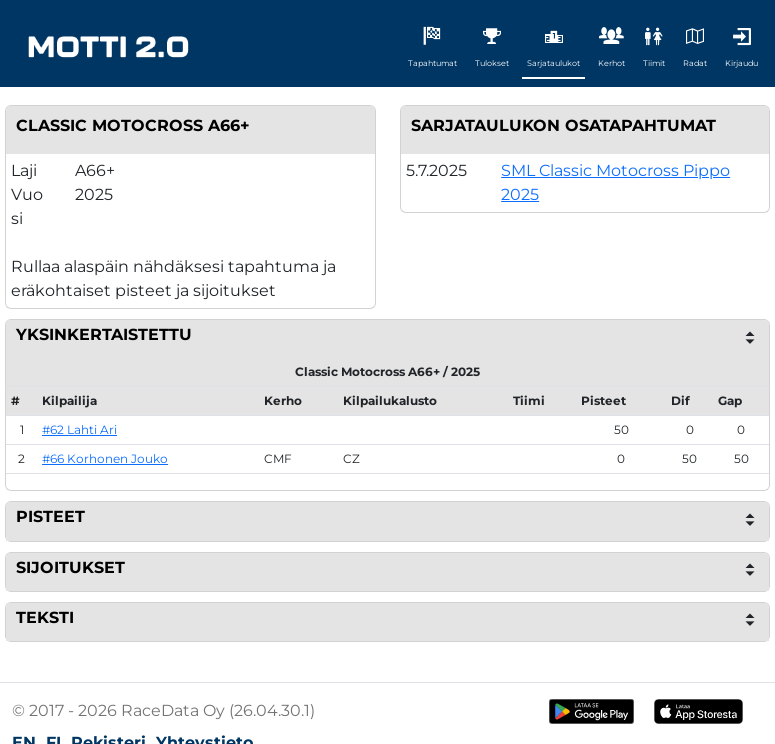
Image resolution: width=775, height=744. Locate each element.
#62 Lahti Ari (79, 429)
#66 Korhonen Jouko (105, 458)
